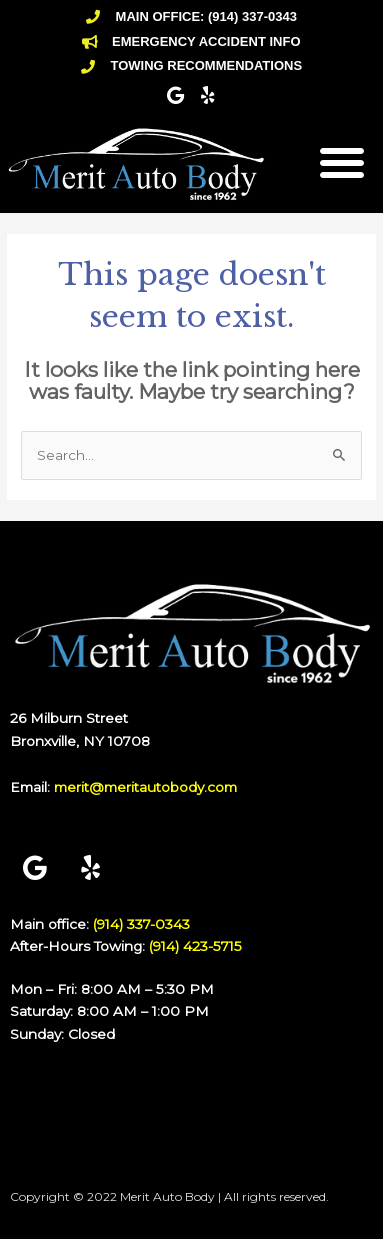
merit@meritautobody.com (145, 787)
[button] (342, 162)
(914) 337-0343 (141, 924)
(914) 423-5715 (195, 946)
